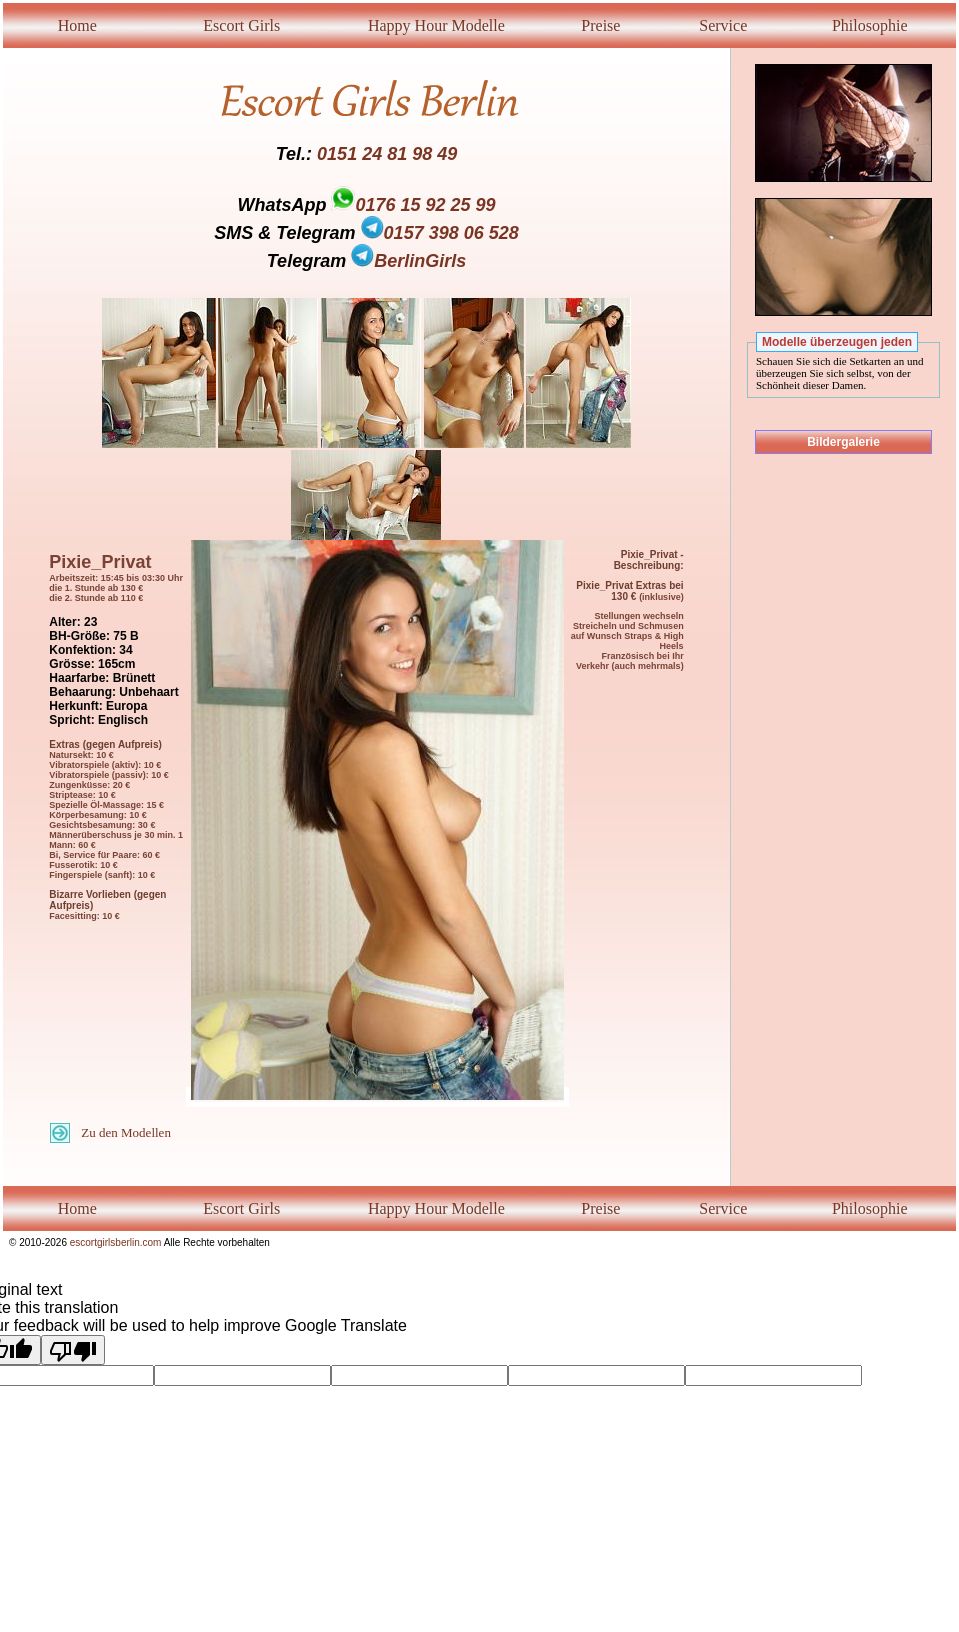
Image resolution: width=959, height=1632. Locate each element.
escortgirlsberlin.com (116, 1242)
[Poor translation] (73, 1350)
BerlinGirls (408, 261)
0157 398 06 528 (440, 233)
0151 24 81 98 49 (387, 154)
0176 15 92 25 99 (425, 205)
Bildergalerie (843, 442)
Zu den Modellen (126, 1132)
